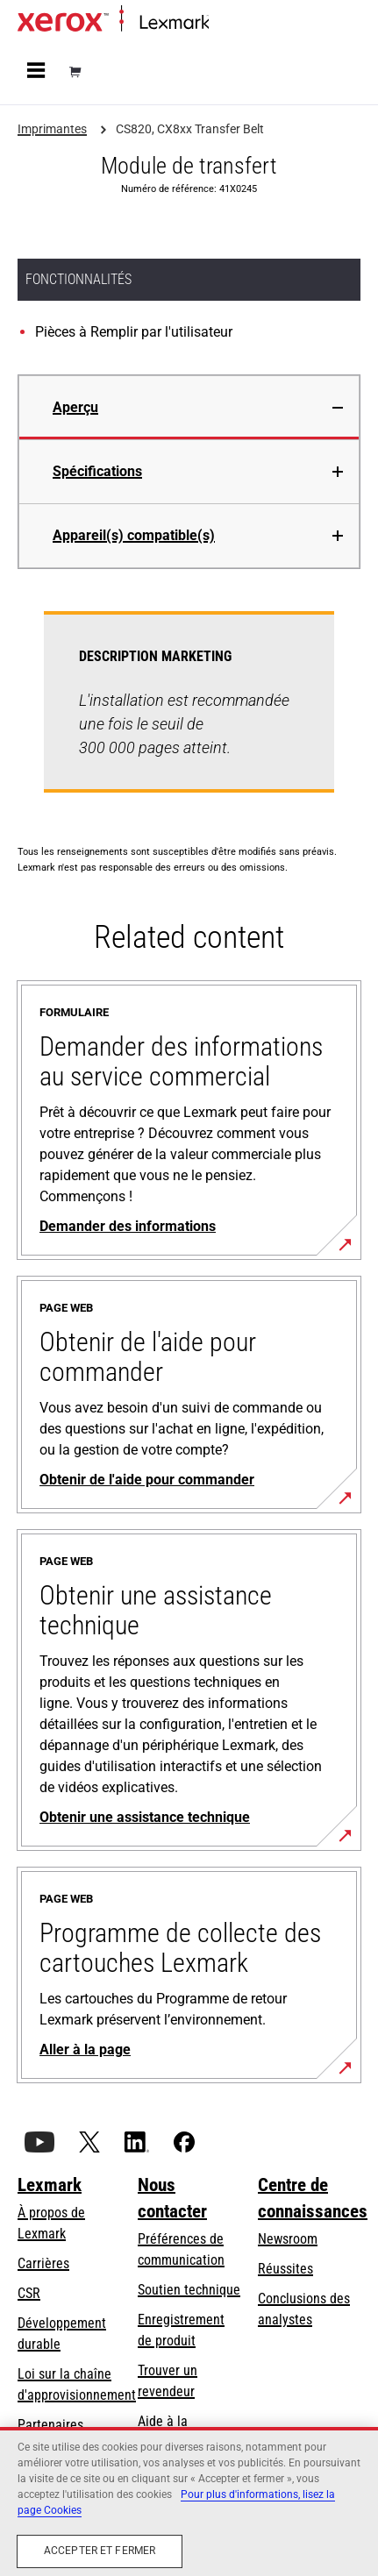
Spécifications (97, 471)
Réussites (285, 2268)
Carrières (43, 2263)
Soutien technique (189, 2289)
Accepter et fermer (99, 2550)
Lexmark (50, 2184)
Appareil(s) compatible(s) (134, 535)
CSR (29, 2293)
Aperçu (75, 407)
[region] (189, 2501)
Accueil (226, 23)
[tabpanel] (189, 712)
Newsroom (287, 2239)
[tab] (189, 407)
